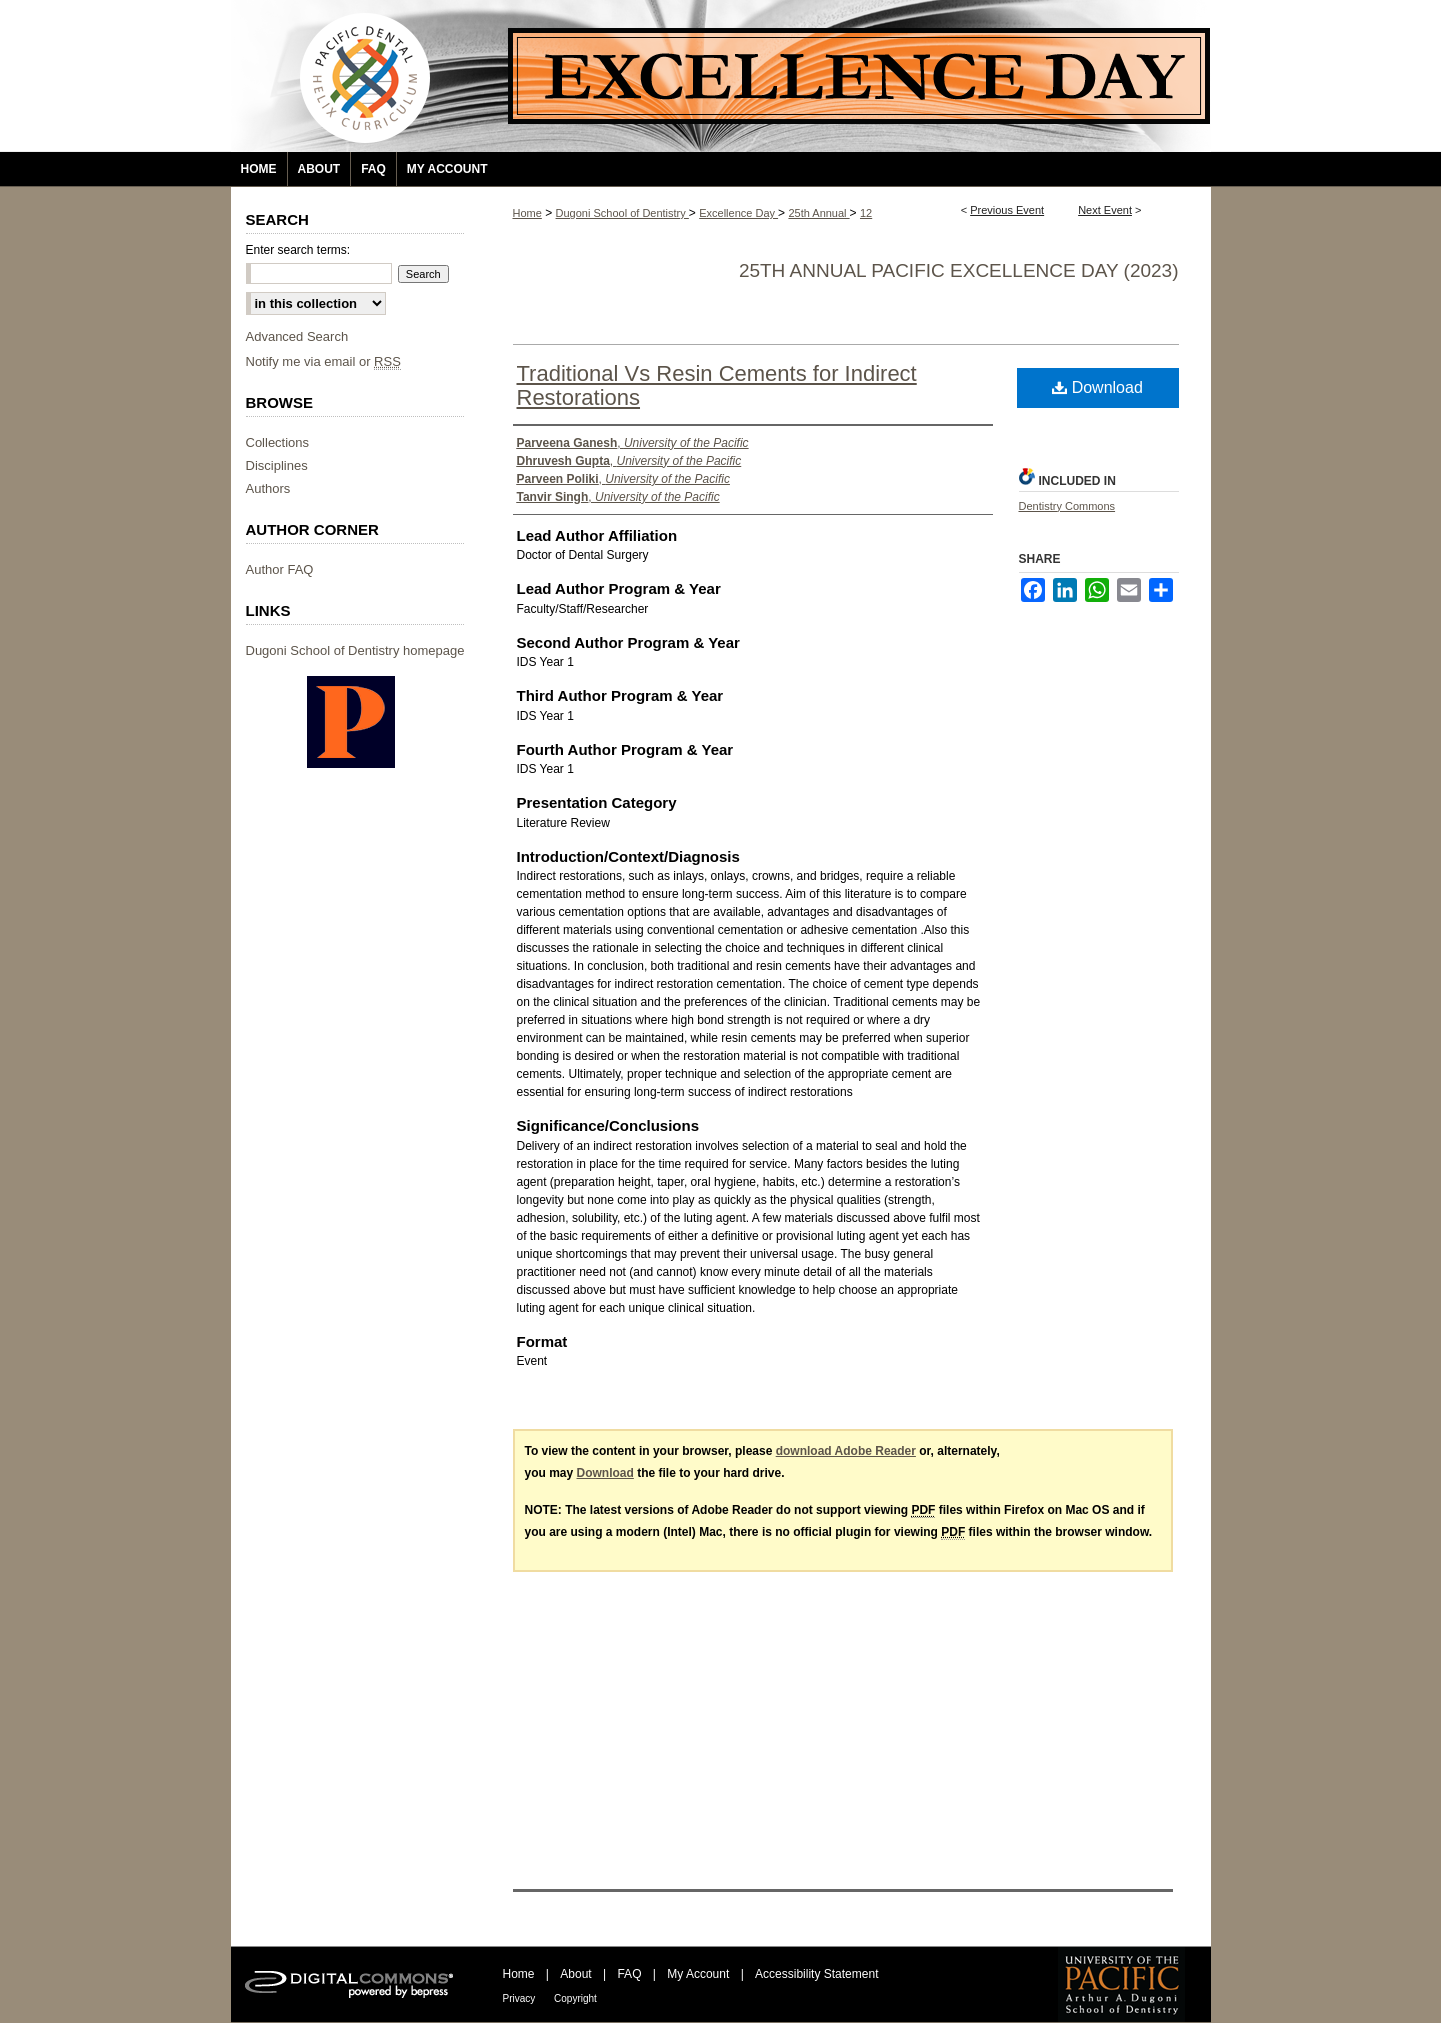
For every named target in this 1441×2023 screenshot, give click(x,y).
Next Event (1105, 210)
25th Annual (818, 213)
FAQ (630, 1974)
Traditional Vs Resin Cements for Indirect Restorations (717, 385)
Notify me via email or (323, 361)
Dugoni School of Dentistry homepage (355, 650)
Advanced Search (297, 336)
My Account (699, 1974)
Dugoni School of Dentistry (622, 213)
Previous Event (1007, 210)
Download (1097, 387)
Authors (268, 488)
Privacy (521, 1998)
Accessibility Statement (816, 1974)
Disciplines (277, 465)
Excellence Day (738, 213)
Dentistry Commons (1067, 506)
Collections (278, 442)
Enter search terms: (298, 250)
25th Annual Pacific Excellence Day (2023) (959, 270)
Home (527, 213)
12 (866, 213)
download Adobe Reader (846, 1451)
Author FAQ (280, 569)
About (577, 1974)
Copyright (575, 1998)
